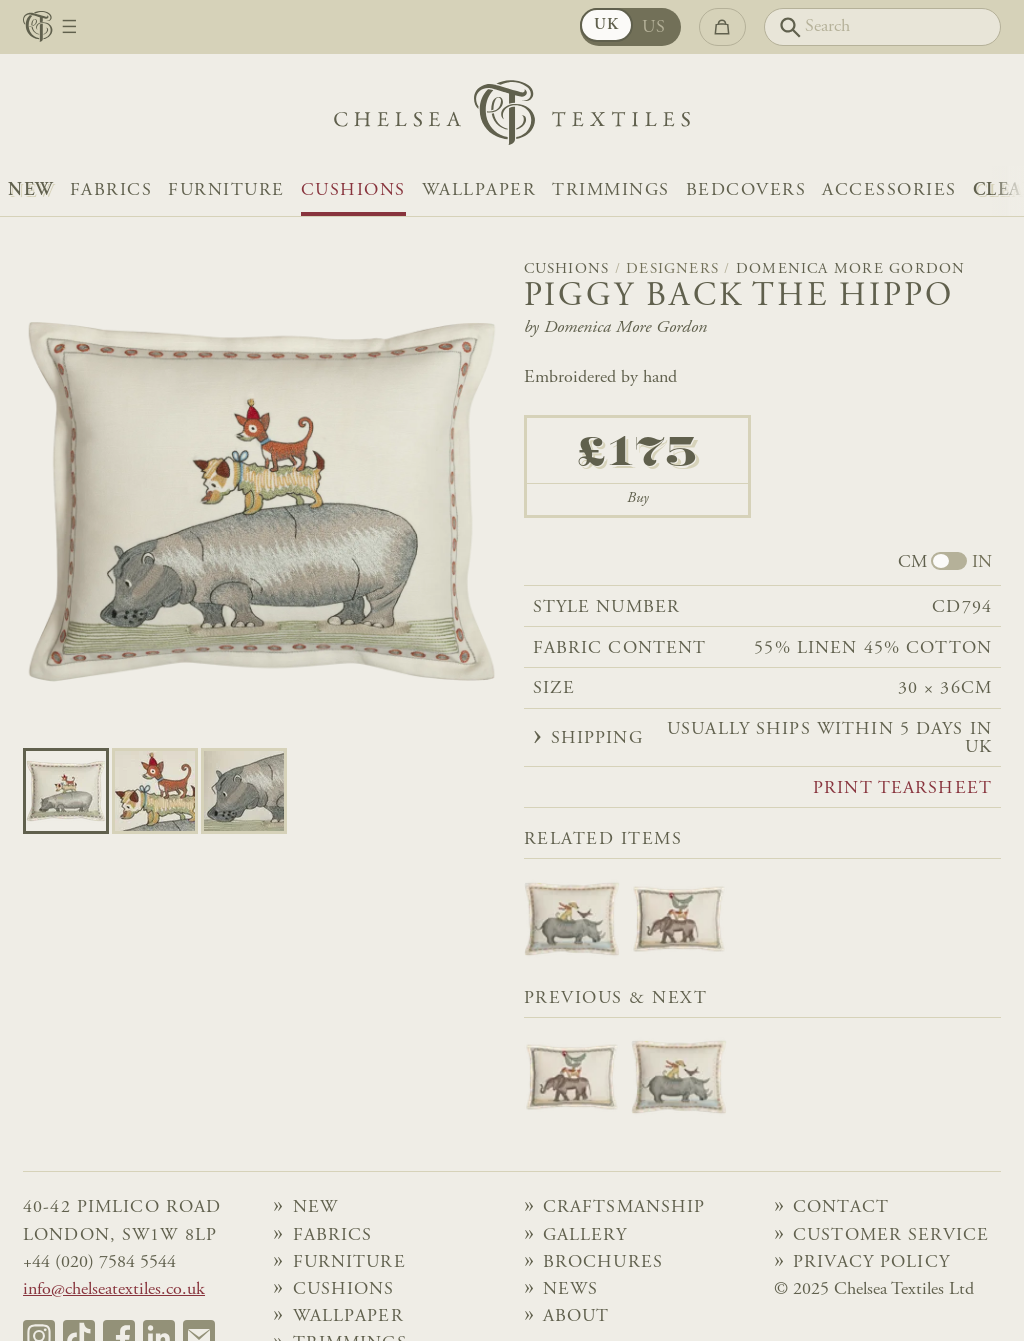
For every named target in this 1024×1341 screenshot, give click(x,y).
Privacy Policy (871, 1263)
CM (912, 563)
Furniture (226, 191)
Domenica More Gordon (851, 269)
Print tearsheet (902, 789)
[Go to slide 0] (66, 791)
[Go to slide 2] (244, 791)
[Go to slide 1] (155, 791)
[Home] (512, 117)
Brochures (603, 1263)
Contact (841, 1208)
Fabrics (111, 191)
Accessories (889, 191)
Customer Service (891, 1236)
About (576, 1317)
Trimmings (611, 191)
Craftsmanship (624, 1208)
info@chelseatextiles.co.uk (114, 1290)
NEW (31, 191)
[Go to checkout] (722, 27)
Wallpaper (479, 191)
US (654, 28)
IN (982, 563)
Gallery (585, 1236)
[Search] (882, 27)
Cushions (353, 191)
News (571, 1290)
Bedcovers (746, 191)
